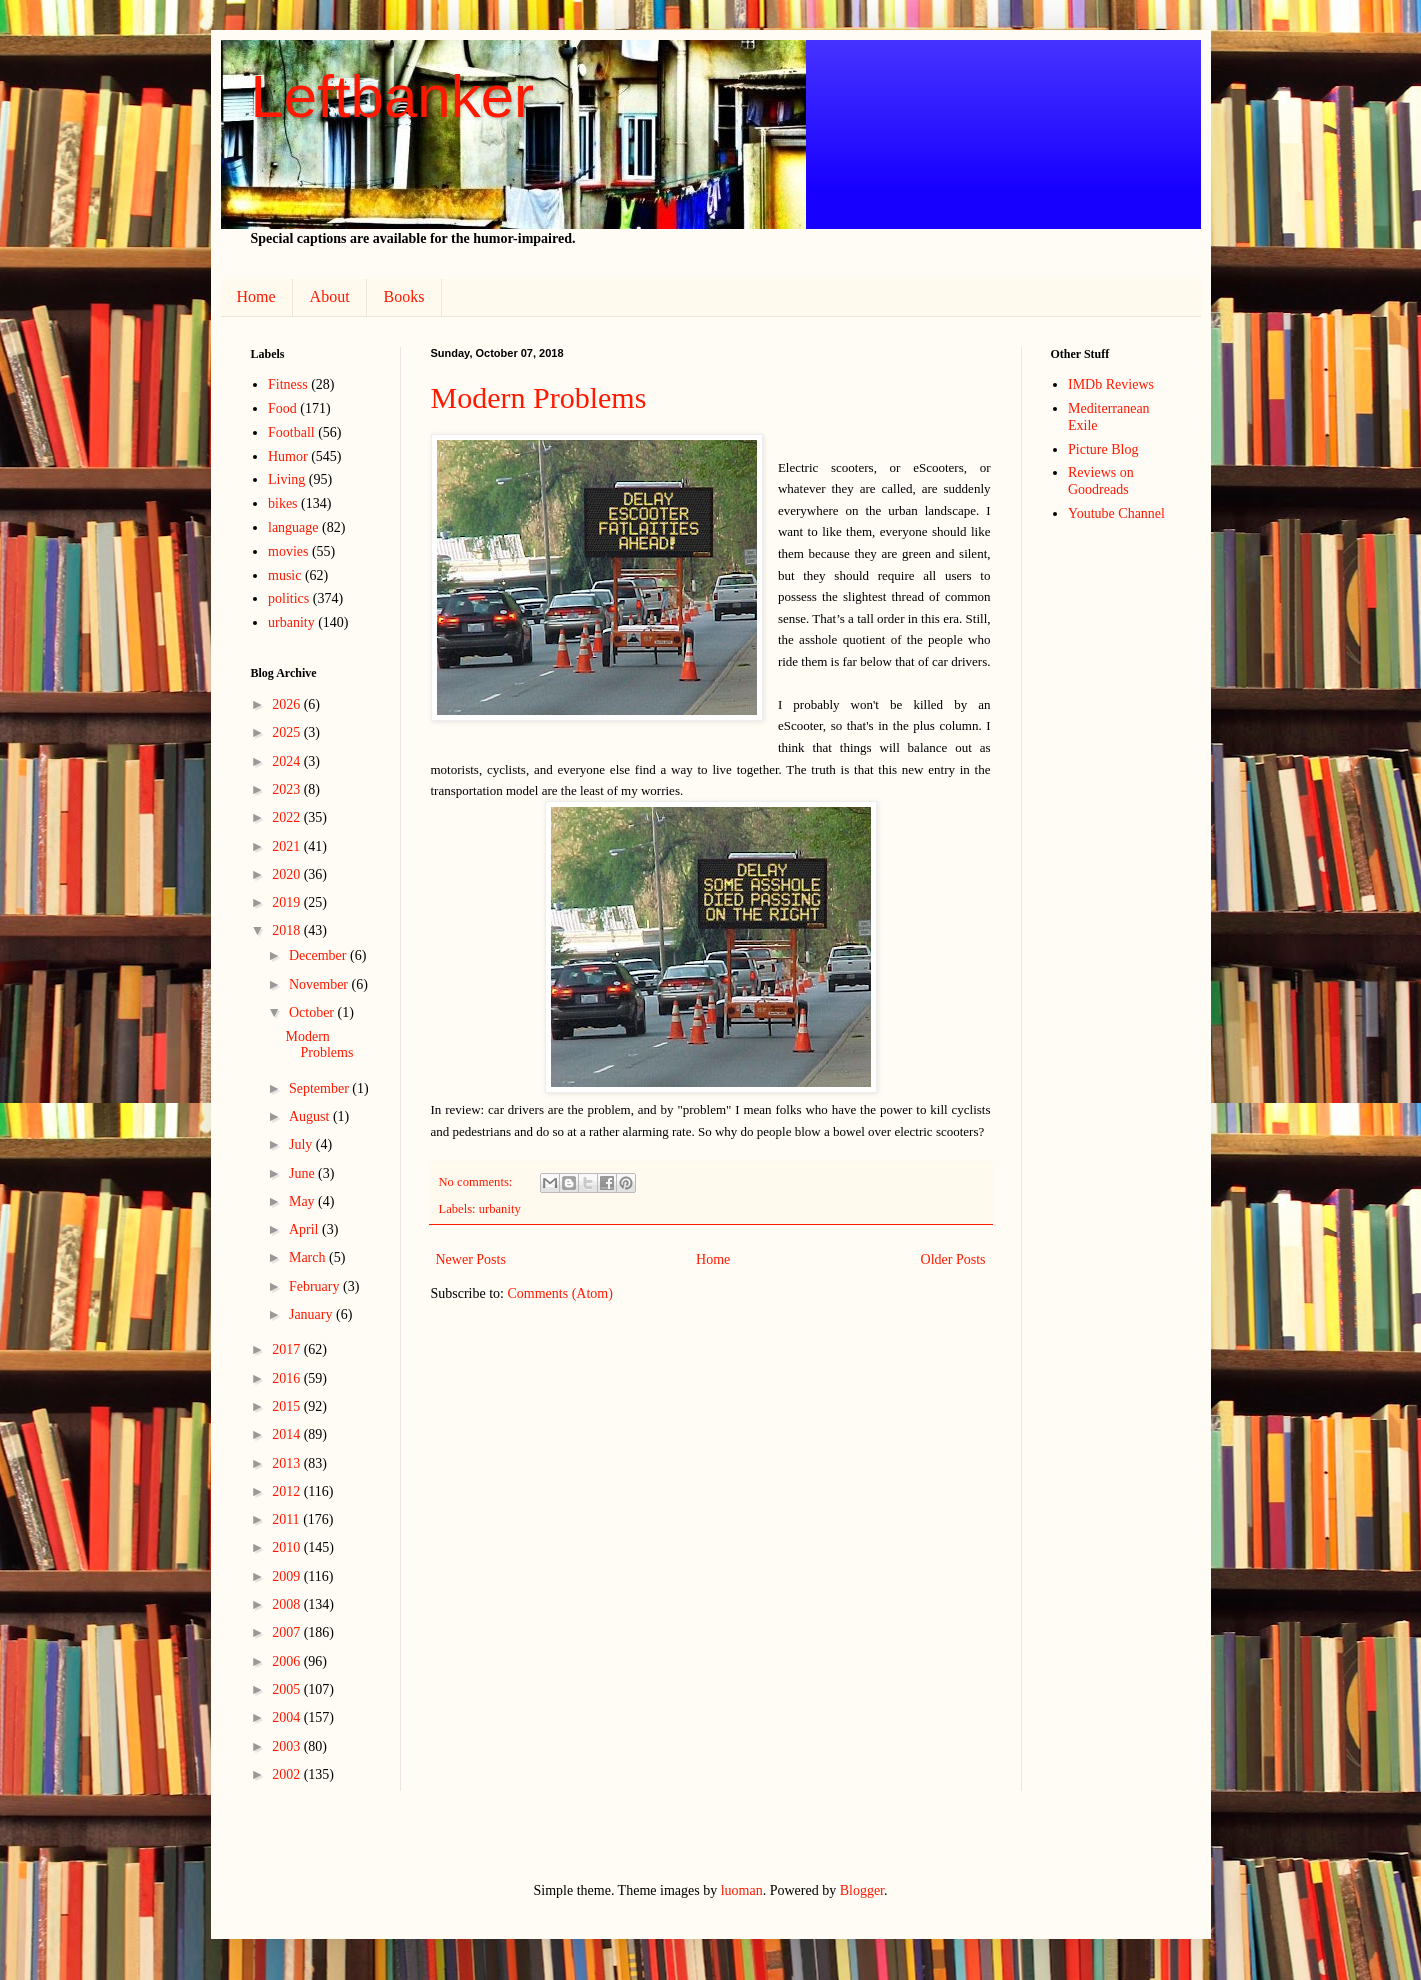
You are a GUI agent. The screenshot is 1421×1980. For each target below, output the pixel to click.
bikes (283, 503)
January (312, 1314)
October (313, 1012)
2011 (287, 1519)
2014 (288, 1434)
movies (288, 551)
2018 (288, 930)
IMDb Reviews (1111, 384)
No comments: (477, 1182)
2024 (288, 761)
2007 (288, 1632)
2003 (288, 1746)
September (320, 1088)
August (311, 1116)
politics (288, 598)
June (303, 1173)
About (330, 296)
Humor (288, 456)
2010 (288, 1547)
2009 (288, 1576)
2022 (288, 817)
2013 (288, 1463)
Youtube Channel (1116, 513)
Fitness (288, 384)
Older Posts (953, 1259)
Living (286, 479)
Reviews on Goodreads (1101, 481)
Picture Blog (1103, 449)
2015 (288, 1406)
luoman (742, 1890)
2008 (288, 1604)
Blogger (862, 1890)
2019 (288, 902)
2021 (288, 846)
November (320, 984)
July (302, 1144)
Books (404, 296)
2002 (288, 1774)
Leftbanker (393, 96)
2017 (288, 1349)
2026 (288, 704)
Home (256, 296)
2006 (288, 1661)
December (319, 955)
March (309, 1257)
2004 (288, 1717)
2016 (288, 1378)
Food (282, 408)
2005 (288, 1689)
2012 (288, 1491)
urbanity (500, 1209)
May (303, 1201)
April (305, 1229)
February (316, 1286)
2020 (288, 874)
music (284, 575)
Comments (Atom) (560, 1293)
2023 (288, 789)
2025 (288, 732)
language (293, 527)
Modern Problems (539, 397)
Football (291, 432)
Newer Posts (471, 1259)
